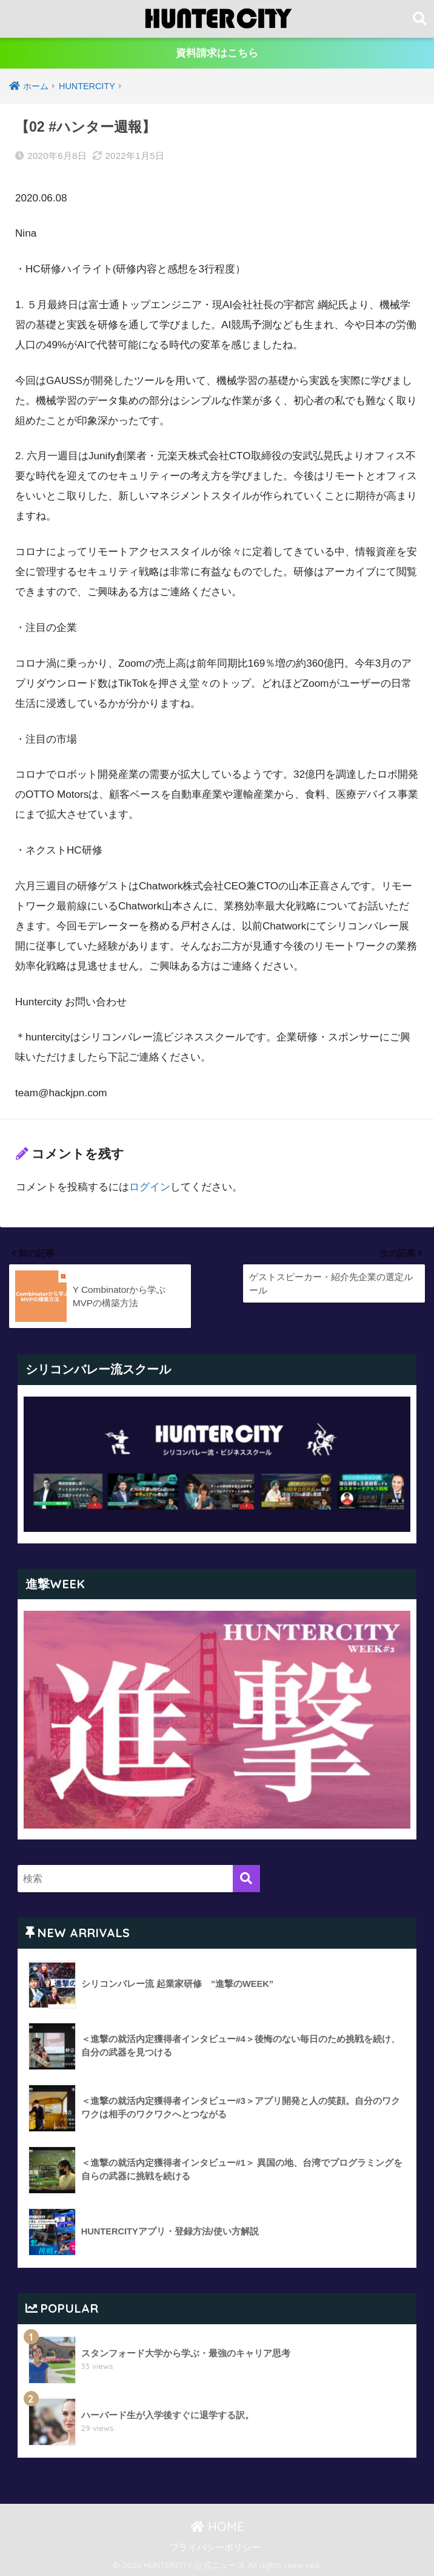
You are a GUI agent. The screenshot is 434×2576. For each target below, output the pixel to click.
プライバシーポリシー (215, 2545)
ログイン (149, 1186)
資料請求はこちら (217, 53)
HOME (217, 2524)
